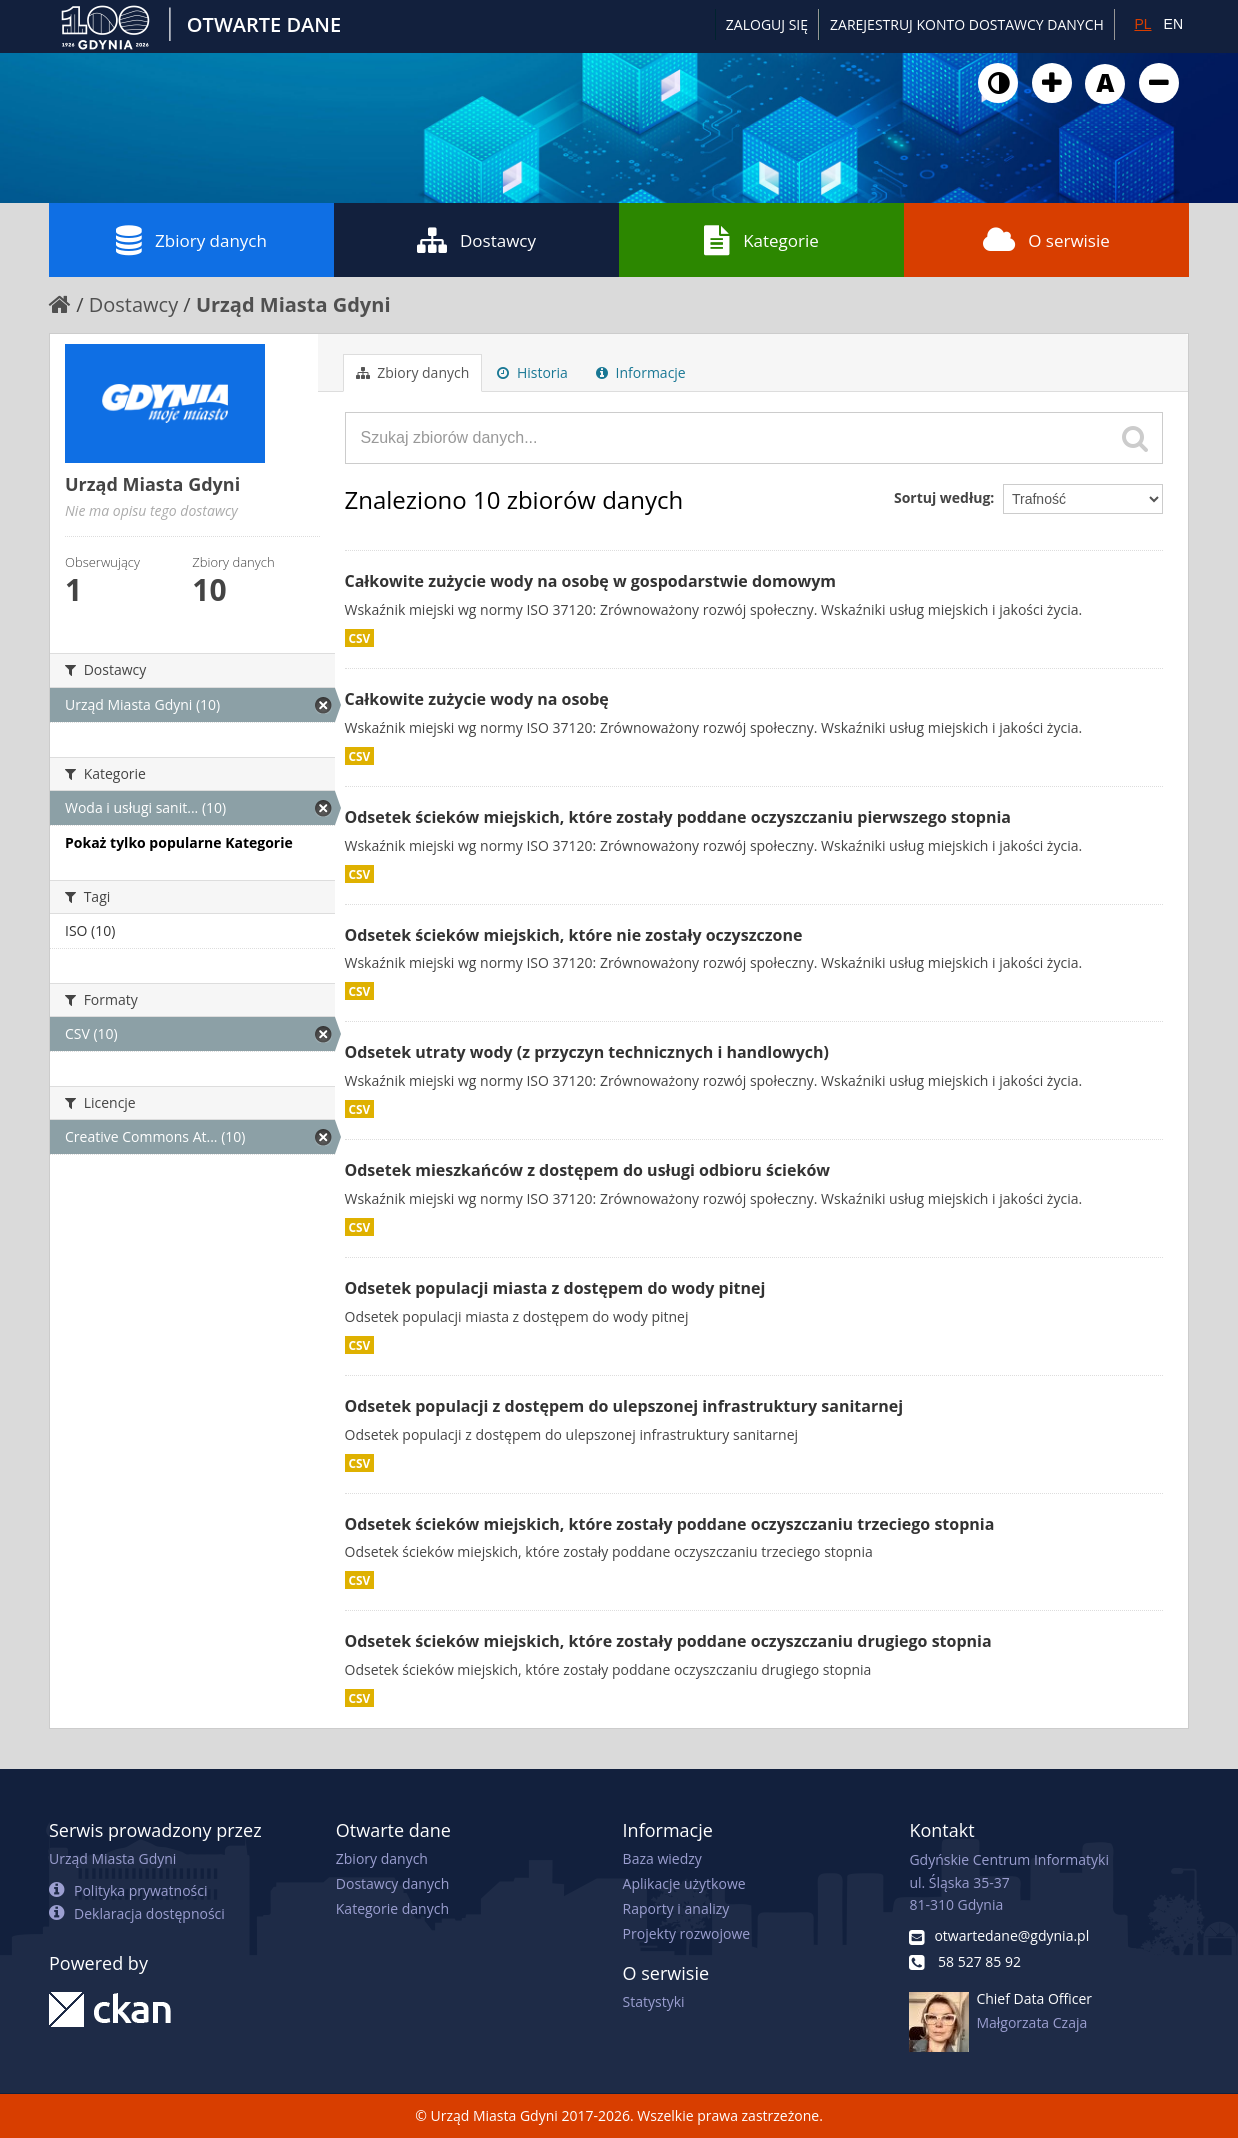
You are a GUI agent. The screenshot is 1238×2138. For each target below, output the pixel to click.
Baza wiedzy (662, 1858)
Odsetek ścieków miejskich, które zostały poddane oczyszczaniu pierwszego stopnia (678, 817)
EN (1173, 24)
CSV (360, 638)
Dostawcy (476, 240)
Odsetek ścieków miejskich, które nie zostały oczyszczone (574, 935)
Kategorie (761, 240)
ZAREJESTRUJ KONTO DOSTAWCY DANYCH (967, 24)
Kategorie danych (392, 1908)
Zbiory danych (191, 240)
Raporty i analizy (676, 1908)
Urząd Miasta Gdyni (293, 304)
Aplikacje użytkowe (684, 1883)
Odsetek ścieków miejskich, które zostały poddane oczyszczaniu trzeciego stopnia (670, 1524)
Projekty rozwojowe (687, 1933)
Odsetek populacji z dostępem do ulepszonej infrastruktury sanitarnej (624, 1406)
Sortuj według (942, 497)
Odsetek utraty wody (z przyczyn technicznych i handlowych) (587, 1052)
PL (1142, 24)
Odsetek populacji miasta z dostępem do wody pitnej (555, 1288)
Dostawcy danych (392, 1883)
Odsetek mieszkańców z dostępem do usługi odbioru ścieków (587, 1170)
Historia (532, 372)
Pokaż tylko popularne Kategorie (179, 842)
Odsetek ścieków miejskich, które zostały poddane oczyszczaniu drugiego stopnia (668, 1641)
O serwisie (1046, 240)
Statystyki (654, 2001)
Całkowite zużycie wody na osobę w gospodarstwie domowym (591, 581)
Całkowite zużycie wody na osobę (477, 699)
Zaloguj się (767, 24)
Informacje (641, 372)
